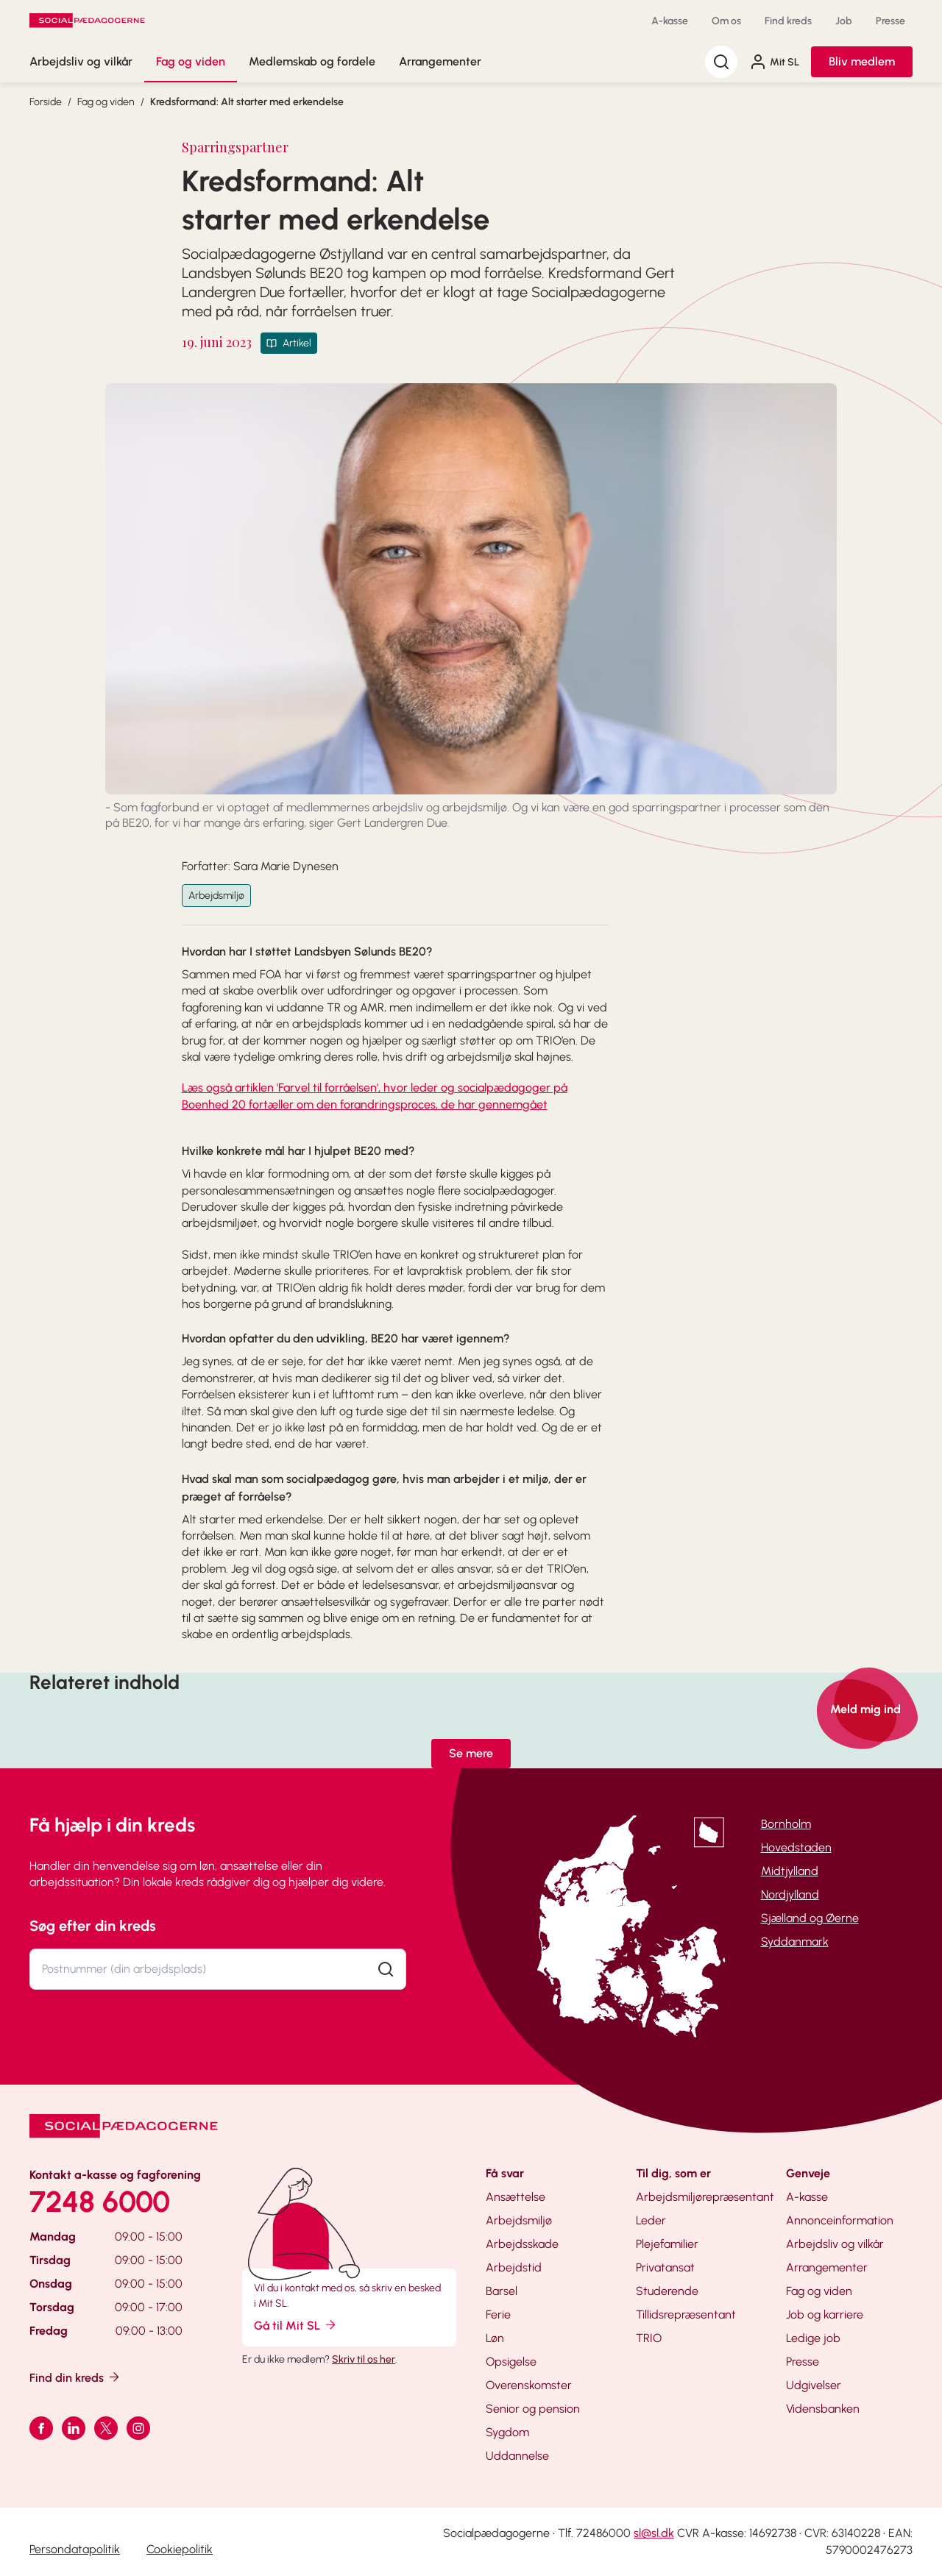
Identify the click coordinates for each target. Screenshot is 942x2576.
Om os (726, 21)
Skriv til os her (363, 2359)
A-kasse (669, 21)
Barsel (501, 2291)
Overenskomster (529, 2385)
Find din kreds (75, 2377)
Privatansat (665, 2267)
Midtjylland (789, 1871)
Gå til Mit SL (296, 2325)
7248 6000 (99, 2201)
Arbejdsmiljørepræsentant (705, 2197)
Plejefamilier (667, 2244)
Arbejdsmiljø (216, 895)
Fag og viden (190, 61)
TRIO (649, 2338)
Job (843, 21)
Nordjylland (790, 1894)
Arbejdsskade (522, 2244)
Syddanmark (795, 1942)
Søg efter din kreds (92, 1926)
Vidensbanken (823, 2409)
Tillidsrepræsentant (686, 2314)
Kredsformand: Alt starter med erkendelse (247, 102)
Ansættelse (515, 2197)
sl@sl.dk (654, 2533)
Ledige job (813, 2338)
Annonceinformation (839, 2220)
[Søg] (721, 62)
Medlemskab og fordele (312, 61)
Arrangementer (440, 61)
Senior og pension (533, 2409)
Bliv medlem (862, 61)
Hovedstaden (796, 1847)
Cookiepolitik (179, 2549)
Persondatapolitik (74, 2549)
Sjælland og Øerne (810, 1918)
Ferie (498, 2314)
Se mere (471, 1753)
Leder (651, 2220)
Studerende (667, 2291)
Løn (495, 2338)
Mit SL (774, 62)
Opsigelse (511, 2362)
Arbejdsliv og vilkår (80, 61)
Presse (890, 21)
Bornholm (786, 1824)
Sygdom (507, 2432)
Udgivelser (813, 2385)
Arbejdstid (514, 2267)
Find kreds (788, 21)
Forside (45, 102)
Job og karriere (824, 2314)
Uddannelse (517, 2456)
